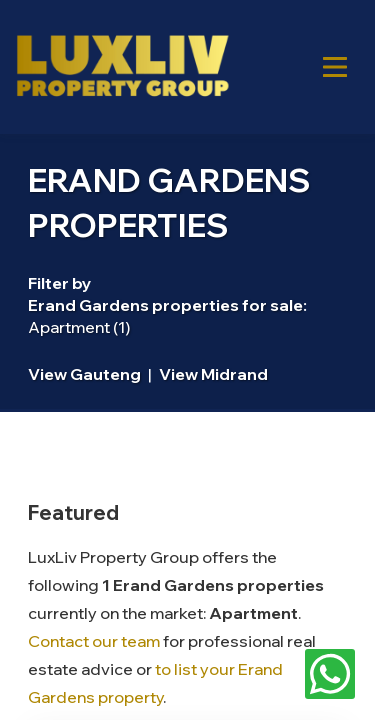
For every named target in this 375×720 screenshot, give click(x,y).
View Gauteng (84, 374)
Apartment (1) (79, 327)
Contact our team (94, 641)
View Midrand (213, 374)
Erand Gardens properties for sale (165, 305)
